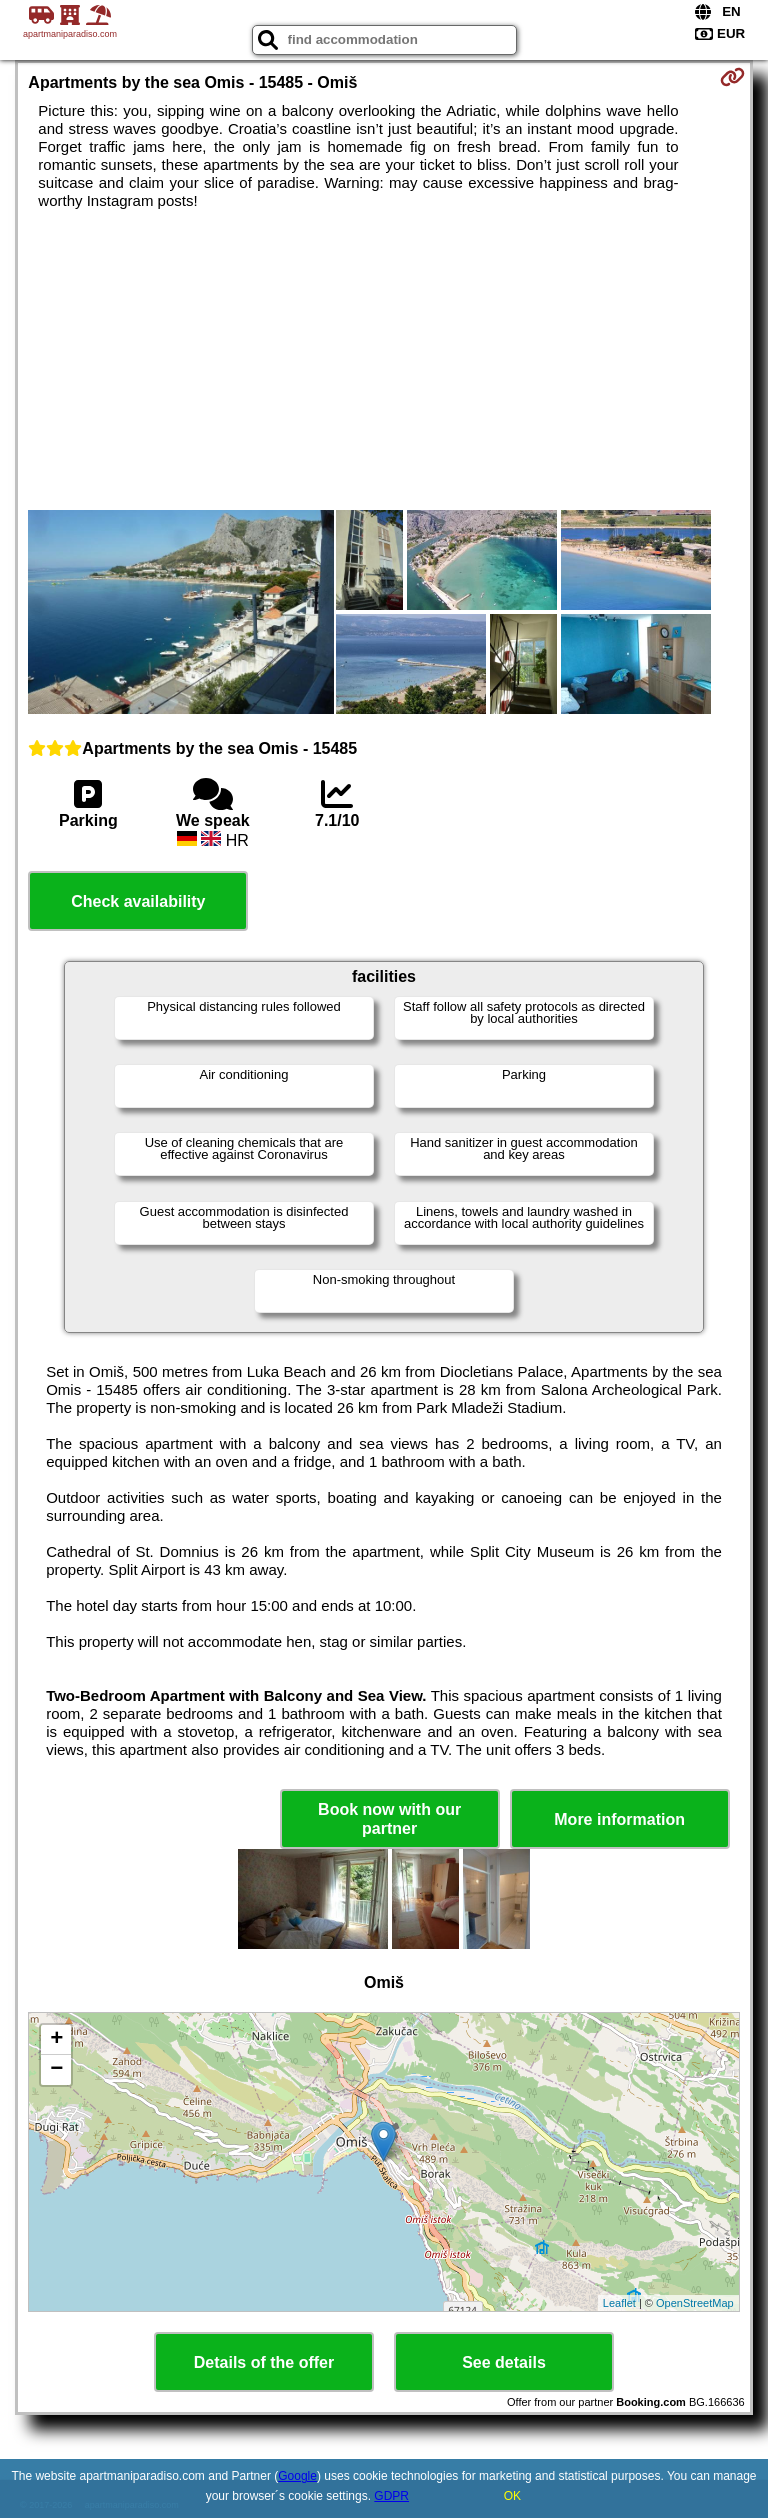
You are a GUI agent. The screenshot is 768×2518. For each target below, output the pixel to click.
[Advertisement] (383, 360)
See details (504, 2362)
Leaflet (619, 2303)
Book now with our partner (389, 1819)
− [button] (56, 2070)
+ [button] (56, 2040)
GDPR (391, 2496)
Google (297, 2476)
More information (619, 1819)
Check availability (138, 901)
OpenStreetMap (695, 2303)
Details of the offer (264, 2362)
